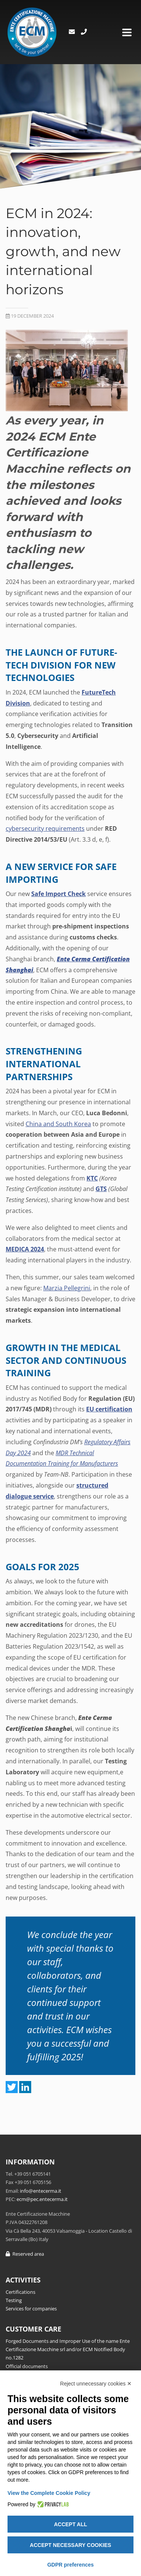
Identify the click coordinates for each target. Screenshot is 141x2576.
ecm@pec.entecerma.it (42, 2199)
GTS (101, 1189)
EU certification (109, 1409)
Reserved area (25, 2253)
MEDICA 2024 (25, 1249)
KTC (92, 1178)
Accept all (70, 2524)
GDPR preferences (70, 2565)
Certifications (20, 2292)
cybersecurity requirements (45, 828)
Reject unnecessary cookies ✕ (96, 2384)
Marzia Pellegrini (66, 1288)
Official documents (27, 2366)
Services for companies (31, 2308)
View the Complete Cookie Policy (49, 2493)
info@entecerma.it (40, 2190)
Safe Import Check (58, 894)
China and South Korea (58, 1124)
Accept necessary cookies (70, 2545)
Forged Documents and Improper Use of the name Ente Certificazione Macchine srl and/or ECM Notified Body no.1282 (68, 2349)
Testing (14, 2300)
